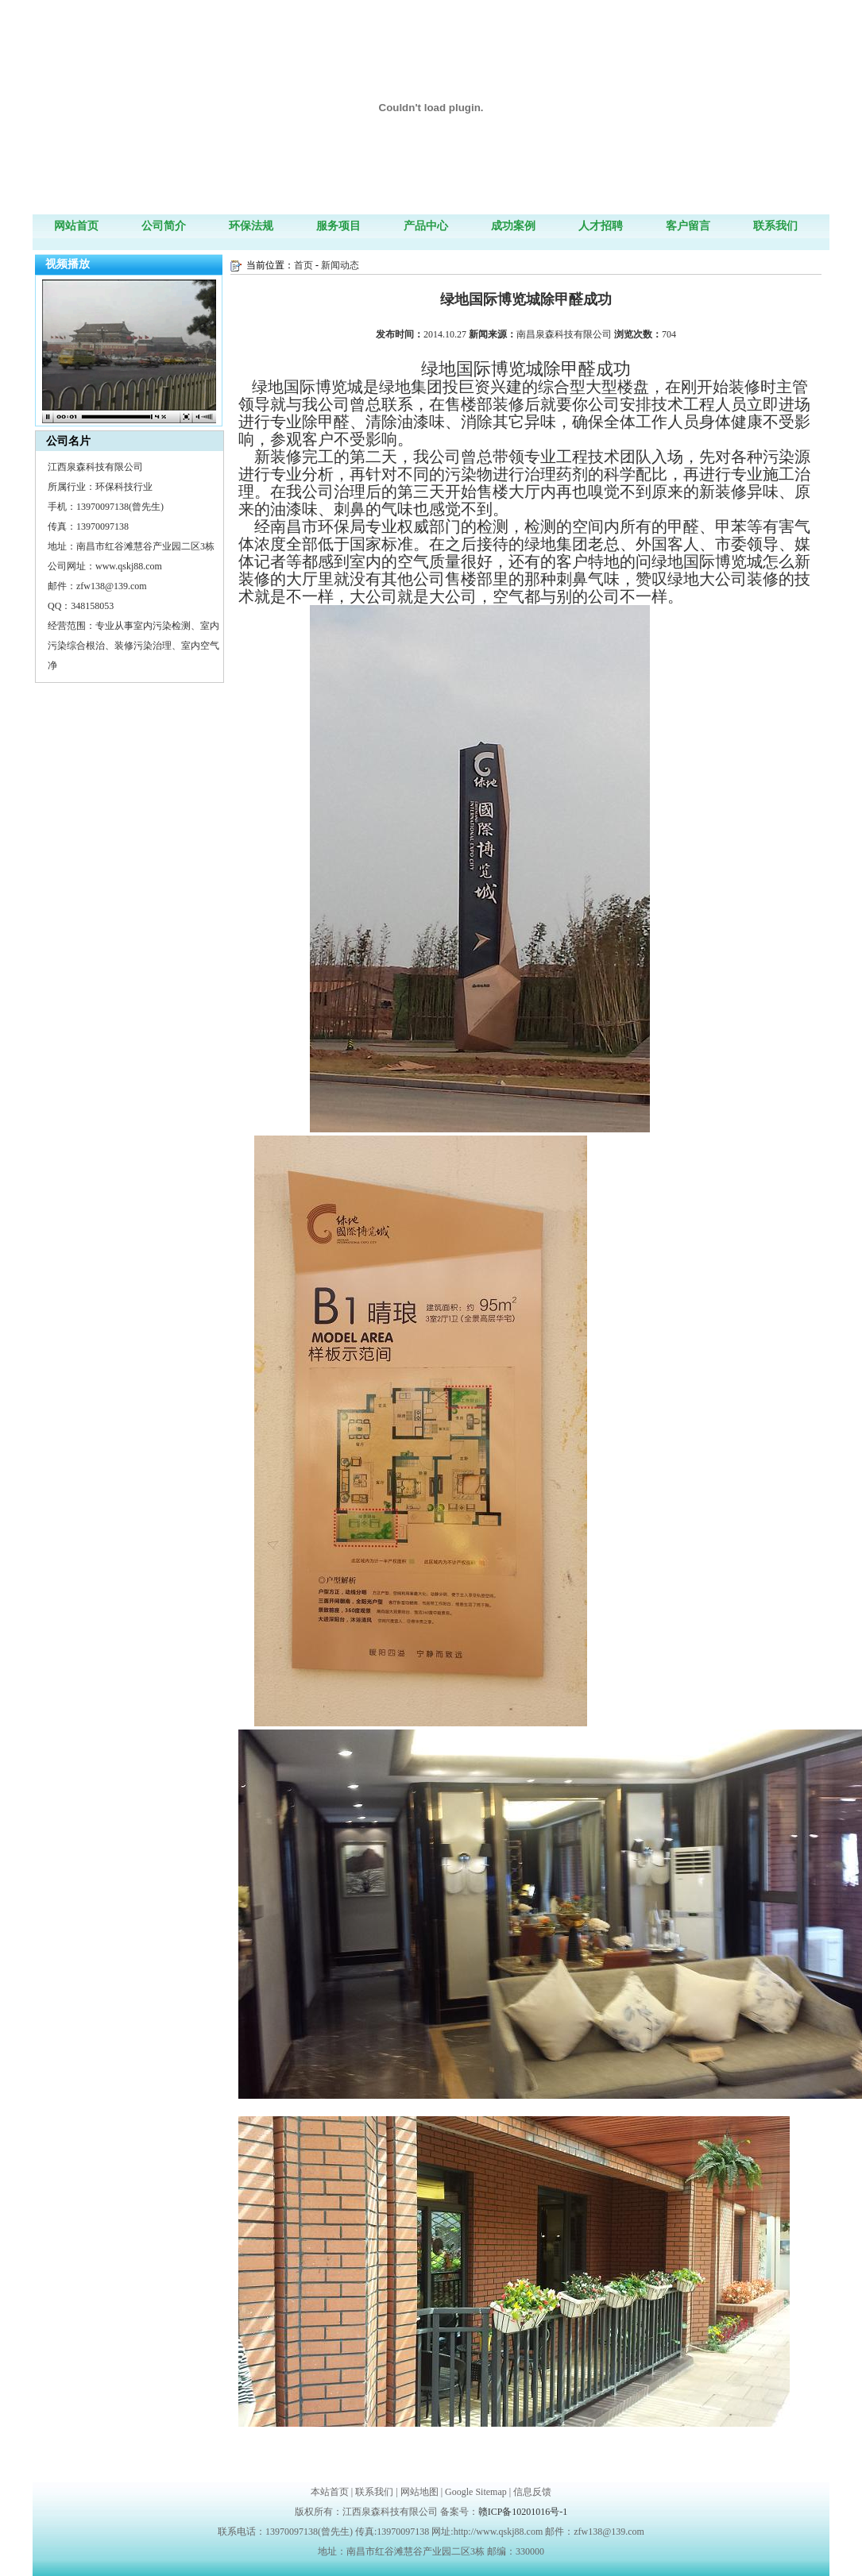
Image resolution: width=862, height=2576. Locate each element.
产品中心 (426, 226)
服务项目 (338, 226)
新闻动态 (340, 265)
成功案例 (513, 226)
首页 (303, 265)
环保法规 (251, 226)
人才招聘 (600, 226)
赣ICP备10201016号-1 (523, 2511)
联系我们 (775, 226)
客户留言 (688, 226)
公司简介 (163, 226)
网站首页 (76, 226)
